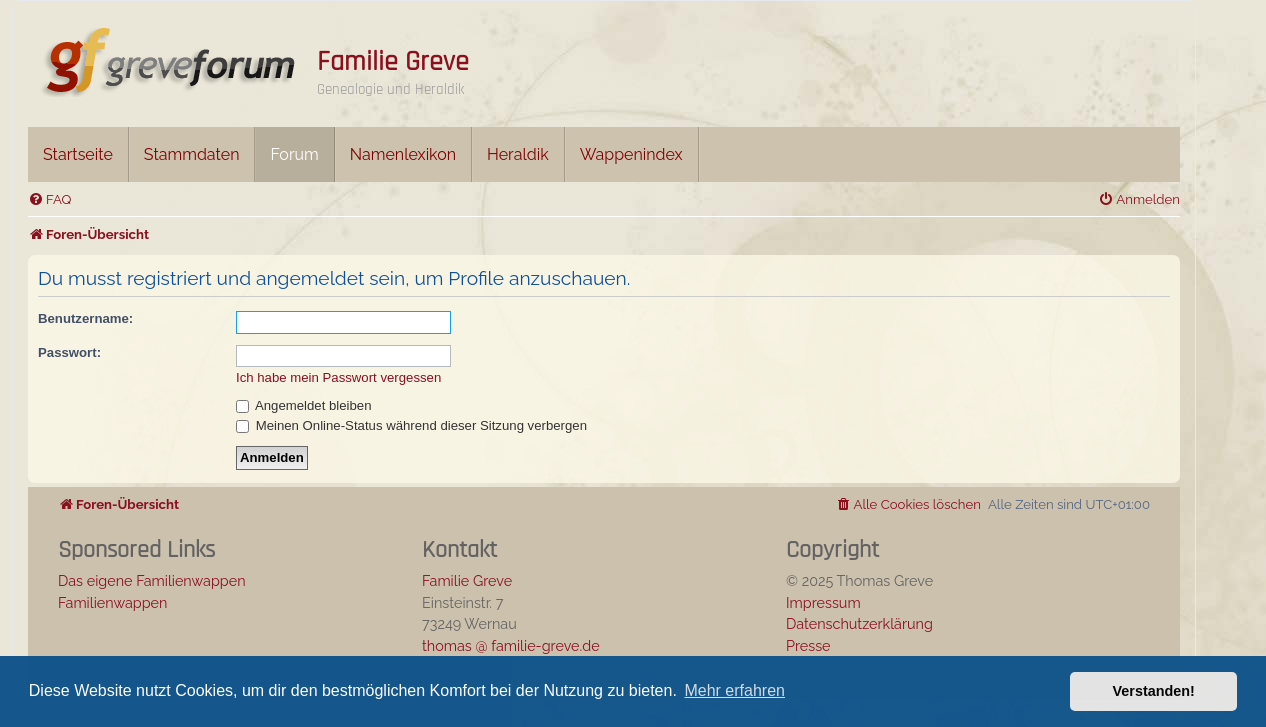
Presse (808, 645)
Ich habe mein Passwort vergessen (338, 377)
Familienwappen (112, 602)
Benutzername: (85, 318)
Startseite (78, 154)
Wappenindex (631, 154)
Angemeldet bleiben (304, 405)
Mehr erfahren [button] (734, 690)
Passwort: (69, 352)
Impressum (823, 602)
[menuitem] (49, 199)
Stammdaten (192, 154)
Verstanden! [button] (1154, 691)
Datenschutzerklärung (859, 623)
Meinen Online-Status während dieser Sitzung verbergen (411, 425)
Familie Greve (393, 62)
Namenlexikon (403, 154)
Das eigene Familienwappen (152, 580)
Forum (294, 154)
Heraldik (518, 154)
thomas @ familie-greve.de (511, 645)
